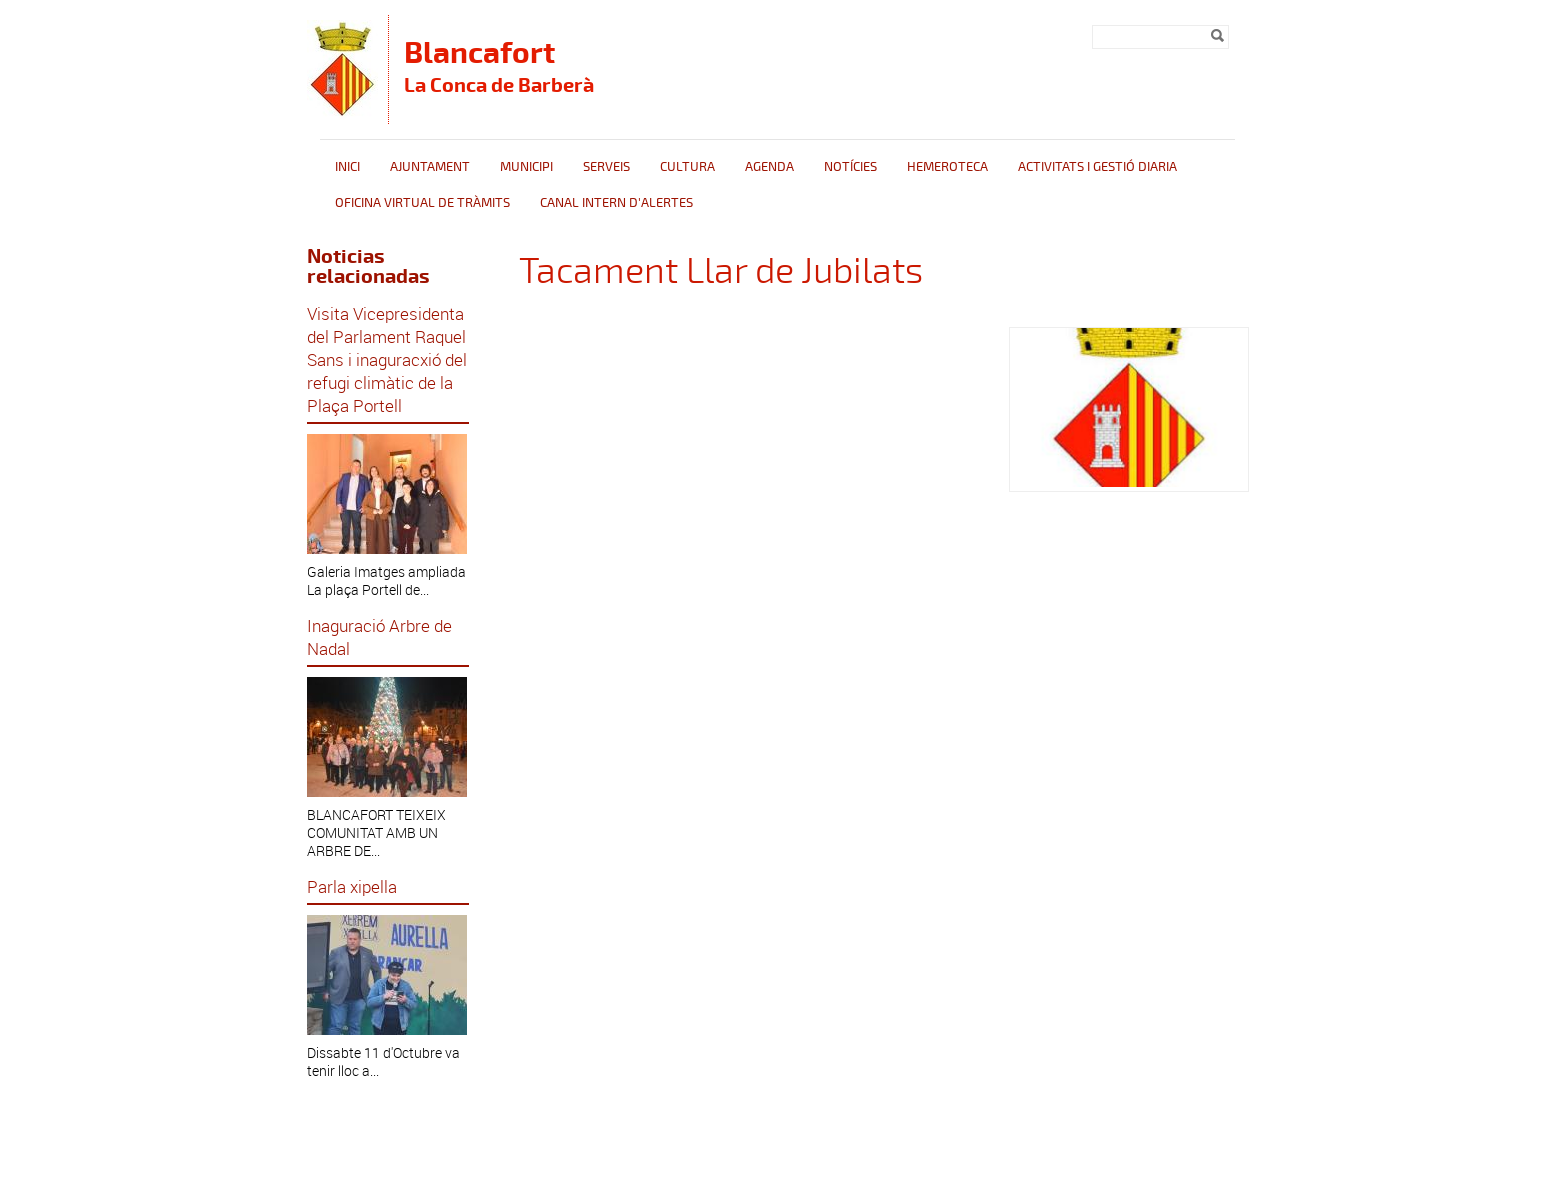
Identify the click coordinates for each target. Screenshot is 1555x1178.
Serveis (606, 167)
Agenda (769, 167)
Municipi (526, 167)
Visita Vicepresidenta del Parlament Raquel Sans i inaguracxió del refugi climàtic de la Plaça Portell (387, 359)
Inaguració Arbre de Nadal (379, 637)
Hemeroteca (947, 167)
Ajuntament (430, 167)
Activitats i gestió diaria (1097, 167)
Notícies (850, 167)
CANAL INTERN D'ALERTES (616, 203)
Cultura (687, 167)
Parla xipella (352, 886)
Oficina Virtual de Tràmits (422, 203)
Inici (347, 167)
